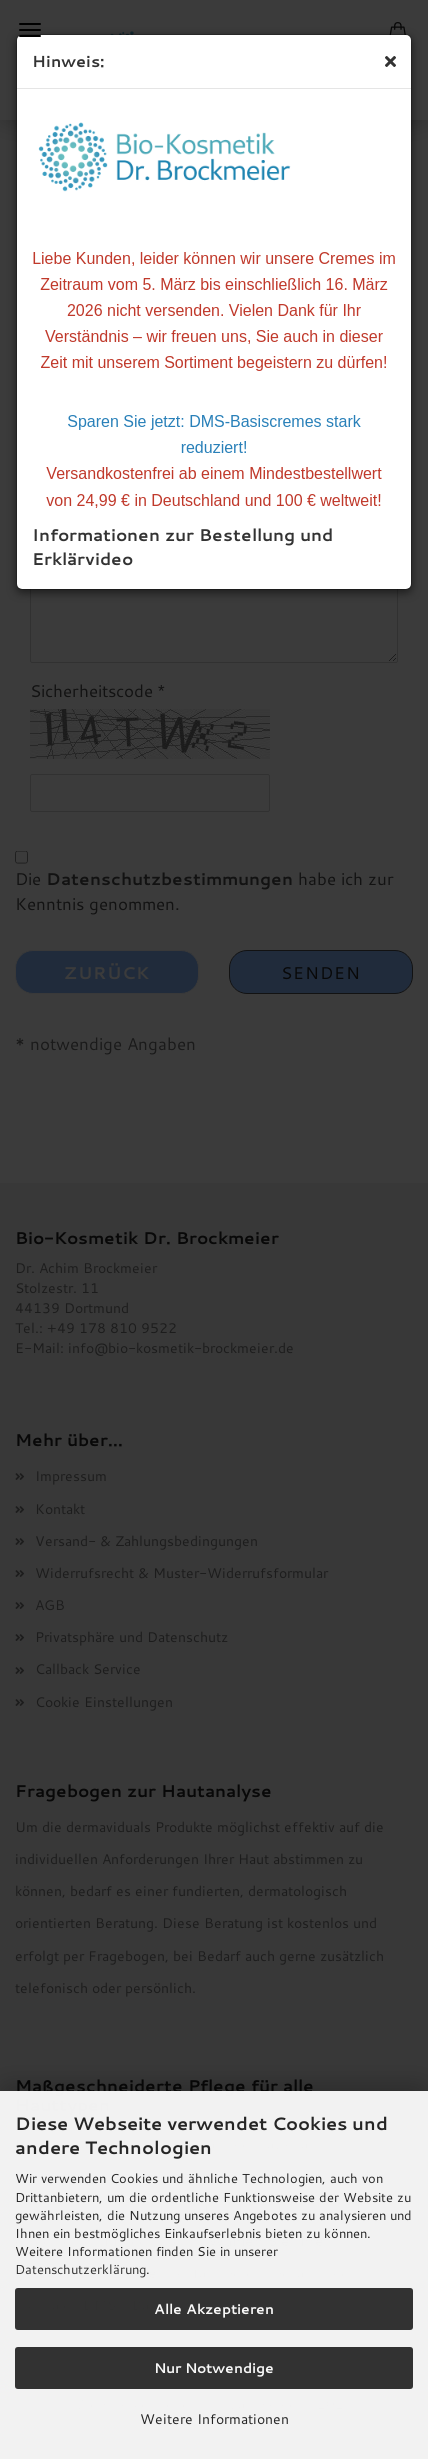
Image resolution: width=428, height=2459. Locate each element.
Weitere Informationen (214, 2419)
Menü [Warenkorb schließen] (30, 30)
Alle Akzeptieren (214, 2309)
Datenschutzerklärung (80, 2269)
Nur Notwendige (214, 2368)
